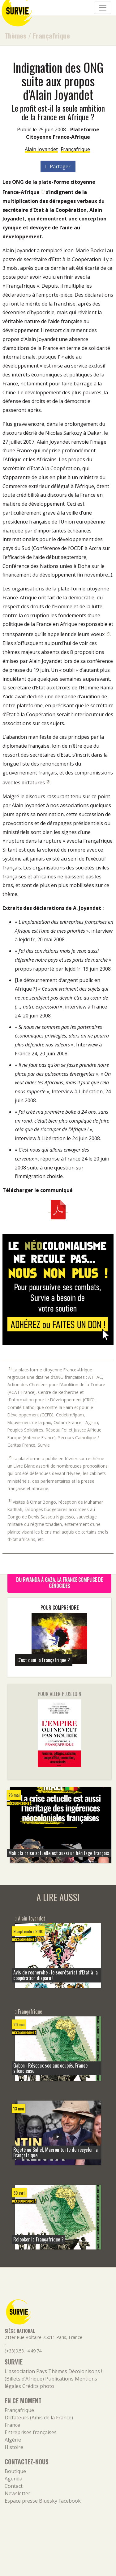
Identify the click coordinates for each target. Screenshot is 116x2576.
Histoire (14, 2447)
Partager (58, 166)
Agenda (13, 2478)
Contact (14, 2486)
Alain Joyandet (41, 149)
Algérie (13, 2439)
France (12, 2425)
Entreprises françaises (31, 2432)
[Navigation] (102, 8)
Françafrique (51, 35)
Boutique (15, 2471)
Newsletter (17, 2493)
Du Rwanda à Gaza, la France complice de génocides (59, 1582)
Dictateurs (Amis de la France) (39, 2417)
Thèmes (15, 35)
